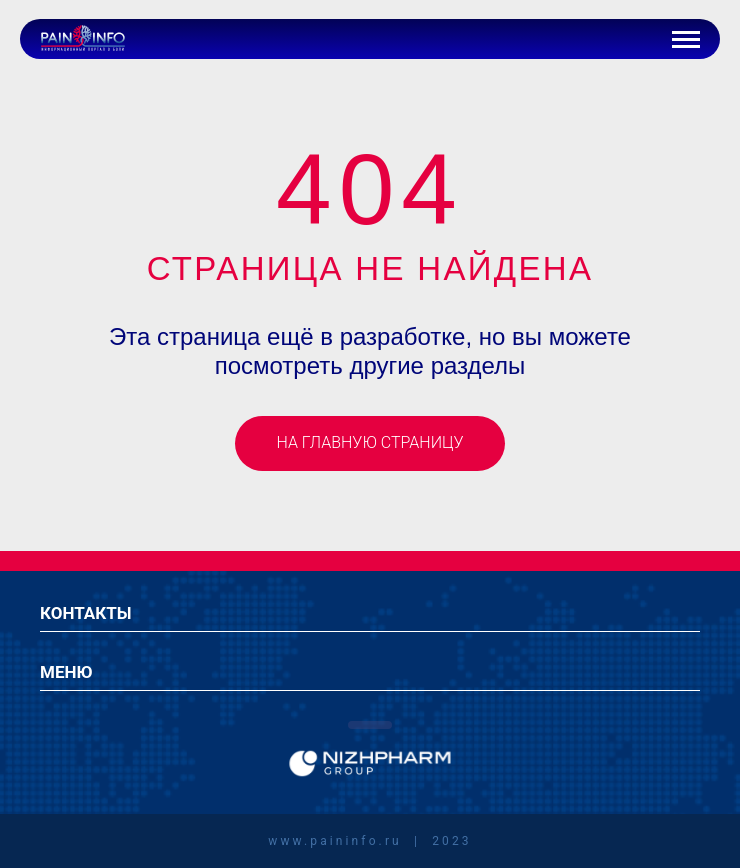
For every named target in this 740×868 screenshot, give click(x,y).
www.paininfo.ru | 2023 (369, 841)
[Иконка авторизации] (639, 39)
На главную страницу (370, 442)
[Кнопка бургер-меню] (686, 39)
